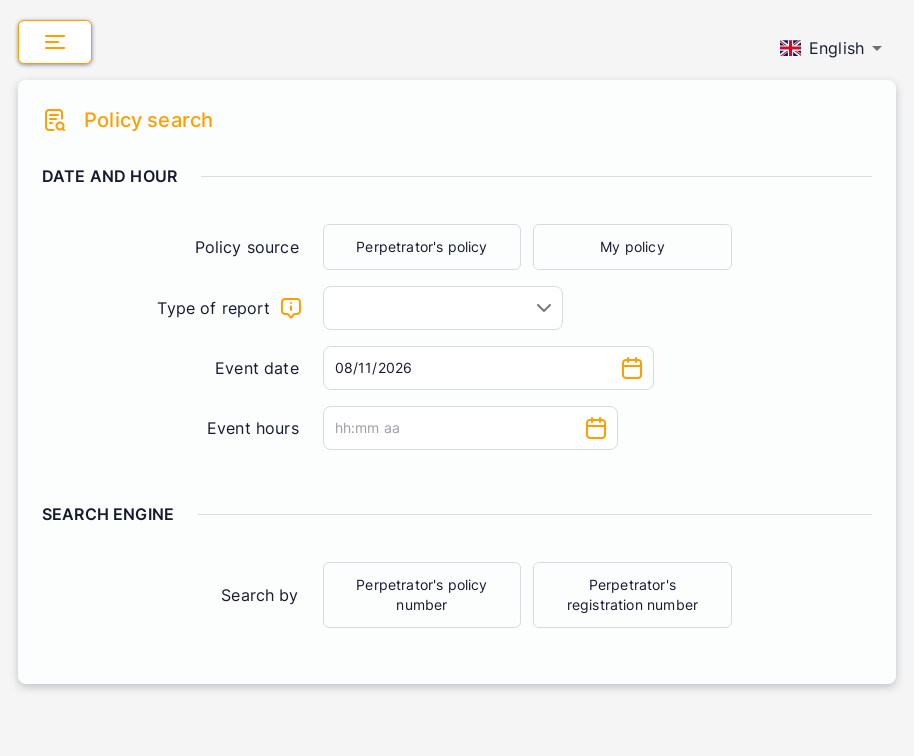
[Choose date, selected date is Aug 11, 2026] (632, 368)
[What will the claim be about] (291, 308)
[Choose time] (596, 428)
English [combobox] (822, 48)
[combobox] (443, 308)
